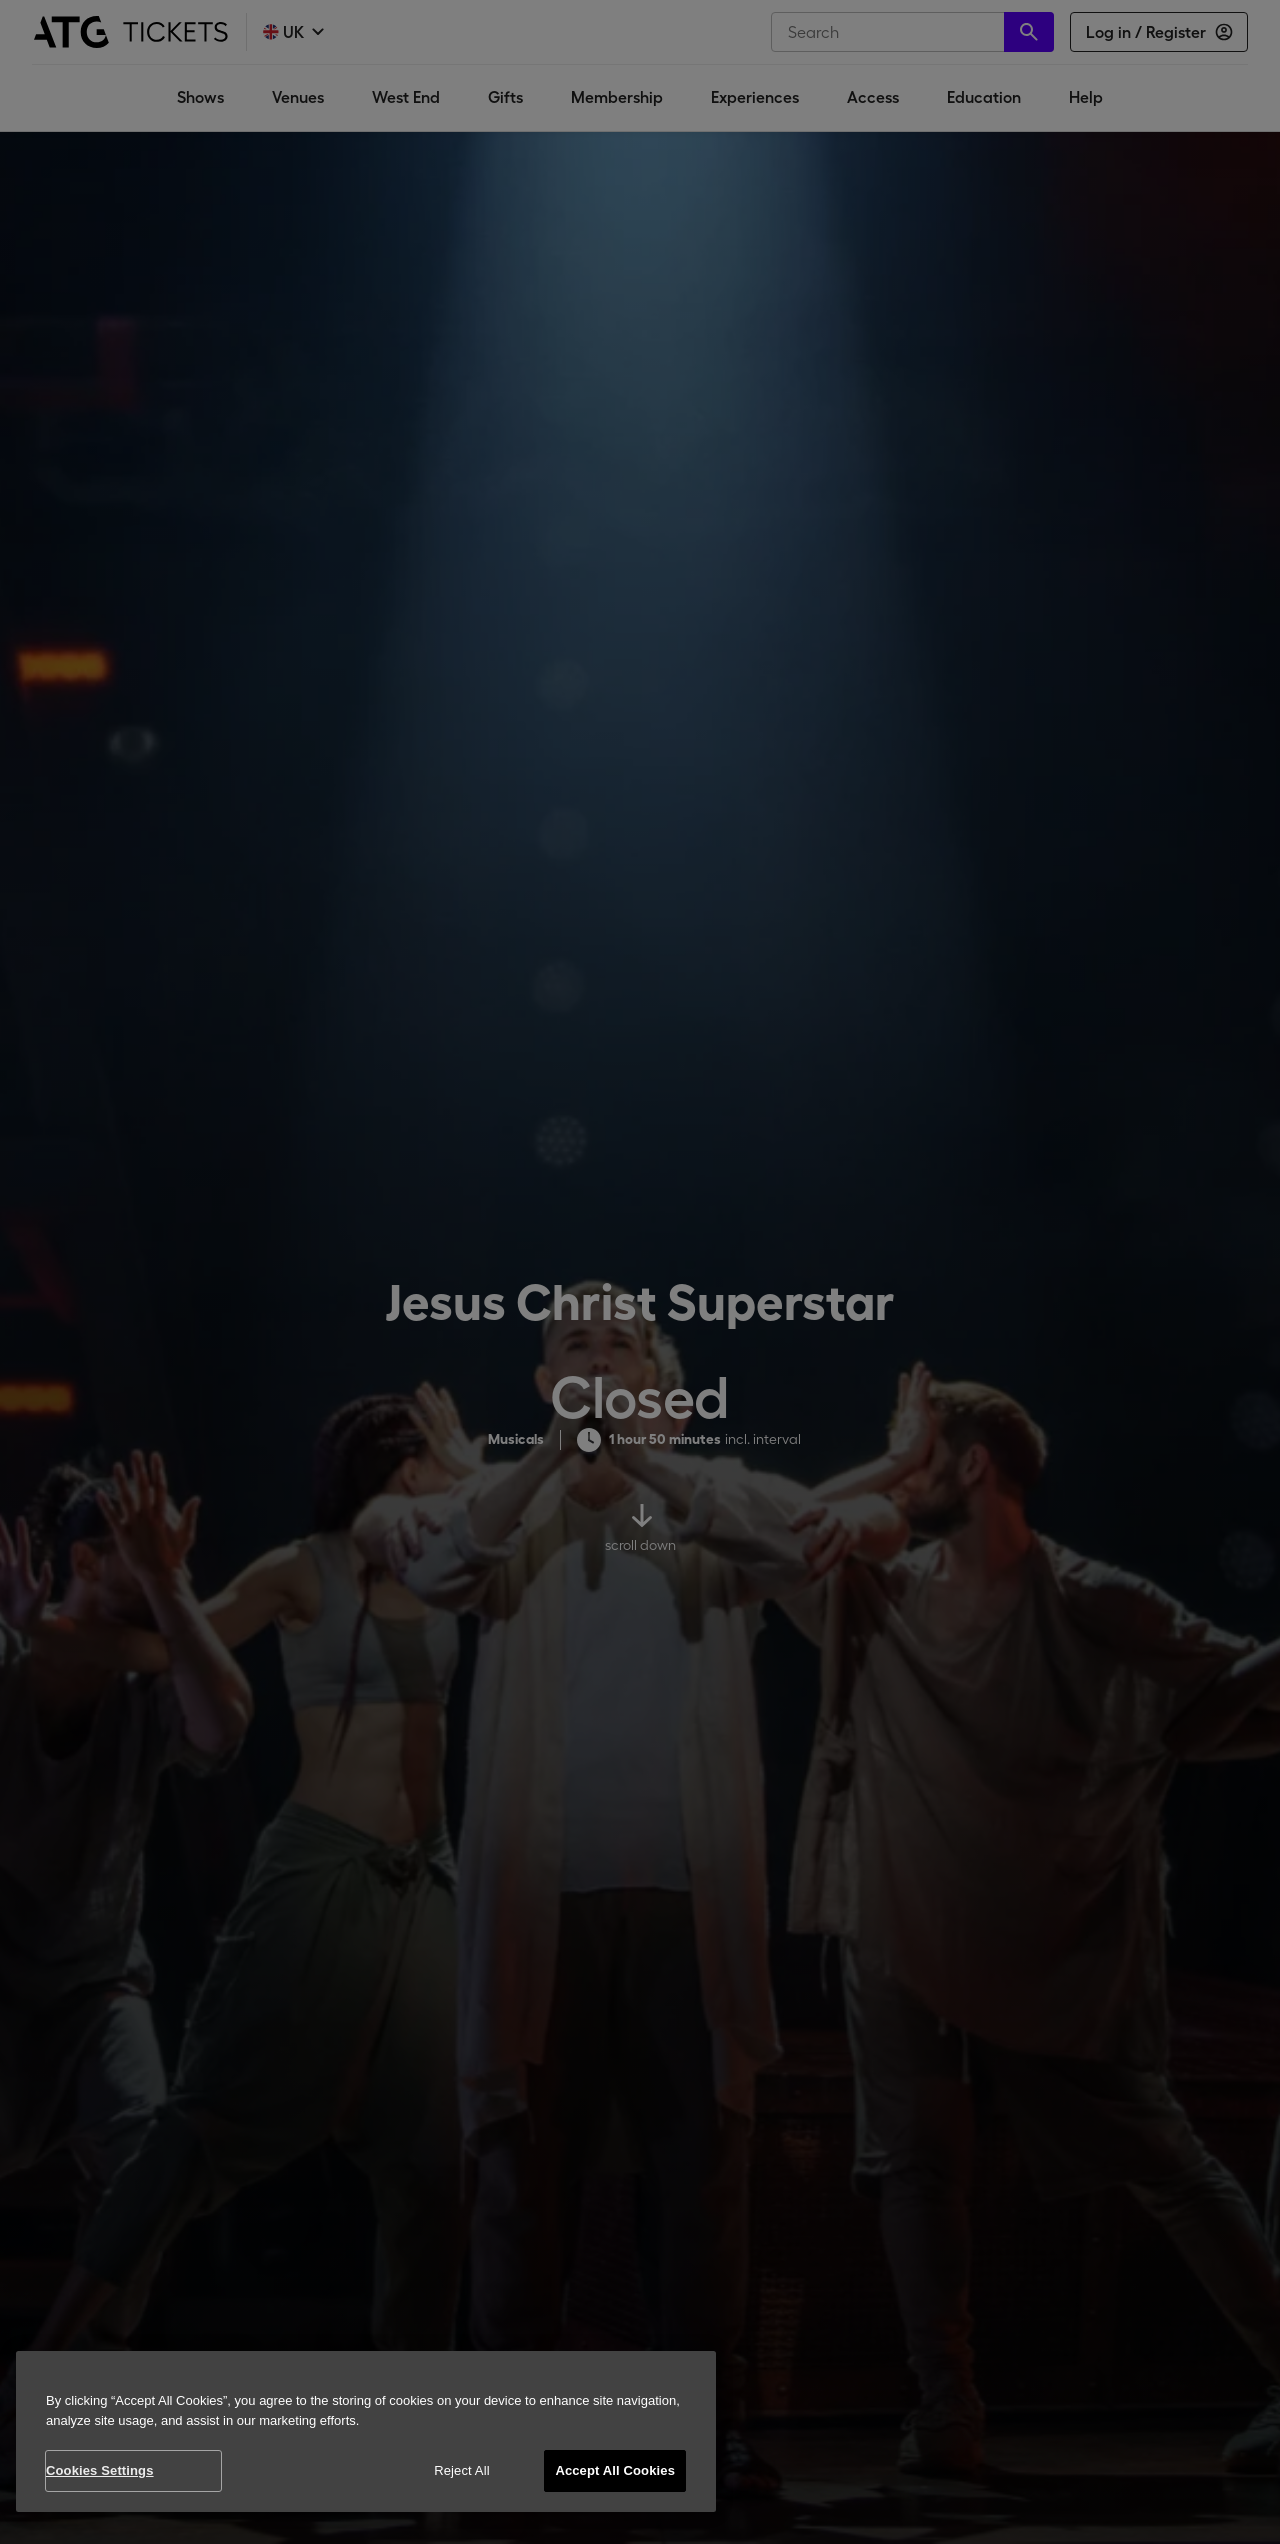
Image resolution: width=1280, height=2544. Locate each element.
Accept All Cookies (615, 2470)
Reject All (462, 2470)
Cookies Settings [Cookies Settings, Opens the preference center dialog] (100, 2470)
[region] (366, 2431)
